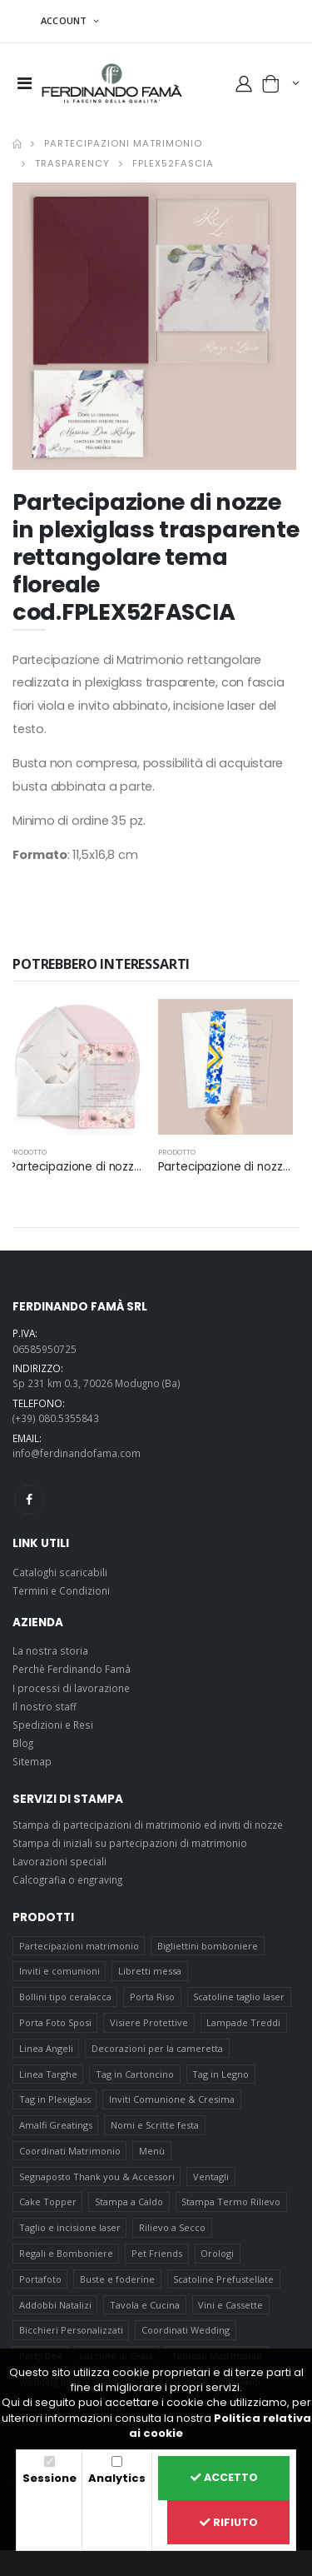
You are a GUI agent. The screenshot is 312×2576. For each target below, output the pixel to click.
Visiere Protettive (149, 2022)
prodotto (28, 1152)
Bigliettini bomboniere (207, 1945)
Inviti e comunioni (59, 1970)
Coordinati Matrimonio (70, 2150)
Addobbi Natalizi (55, 2305)
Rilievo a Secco (172, 2227)
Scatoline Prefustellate (223, 2279)
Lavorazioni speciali (59, 1861)
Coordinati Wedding (185, 2330)
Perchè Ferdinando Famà (71, 1668)
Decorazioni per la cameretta (157, 2048)
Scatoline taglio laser (239, 1996)
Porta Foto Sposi (55, 2022)
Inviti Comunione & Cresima (172, 2099)
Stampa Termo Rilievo (230, 2201)
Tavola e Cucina (145, 2305)
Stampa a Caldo (129, 2201)
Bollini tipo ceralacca (65, 1996)
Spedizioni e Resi (52, 1724)
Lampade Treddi (243, 2022)
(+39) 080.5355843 (55, 1418)
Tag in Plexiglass (55, 2099)
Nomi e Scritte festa (155, 2125)
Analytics (117, 2478)
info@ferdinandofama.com (76, 1453)
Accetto (224, 2477)
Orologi (217, 2253)
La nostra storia (50, 1650)
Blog (22, 1743)
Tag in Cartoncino (135, 2074)
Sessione (49, 2478)
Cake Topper (48, 2201)
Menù (152, 2150)
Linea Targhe (48, 2074)
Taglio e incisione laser (70, 2227)
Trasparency (72, 163)
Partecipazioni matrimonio (123, 143)
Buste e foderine (117, 2279)
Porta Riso (152, 1996)
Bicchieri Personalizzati (71, 2330)
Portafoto (40, 2279)
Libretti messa (149, 1970)
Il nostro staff (44, 1706)
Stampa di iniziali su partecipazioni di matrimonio (129, 1843)
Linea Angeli (46, 2048)
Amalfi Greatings (55, 2125)
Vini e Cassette (230, 2305)
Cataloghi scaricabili (59, 1572)
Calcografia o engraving (67, 1879)
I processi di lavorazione (71, 1688)
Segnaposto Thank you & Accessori (97, 2176)
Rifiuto (229, 2522)
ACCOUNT (65, 20)
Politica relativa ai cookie (220, 2425)
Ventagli (211, 2176)
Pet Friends (156, 2253)
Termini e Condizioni (61, 1590)
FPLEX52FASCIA (173, 163)
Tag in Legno (220, 2074)
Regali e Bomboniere (66, 2253)
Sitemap (32, 1761)
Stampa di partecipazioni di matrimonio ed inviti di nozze (147, 1824)
